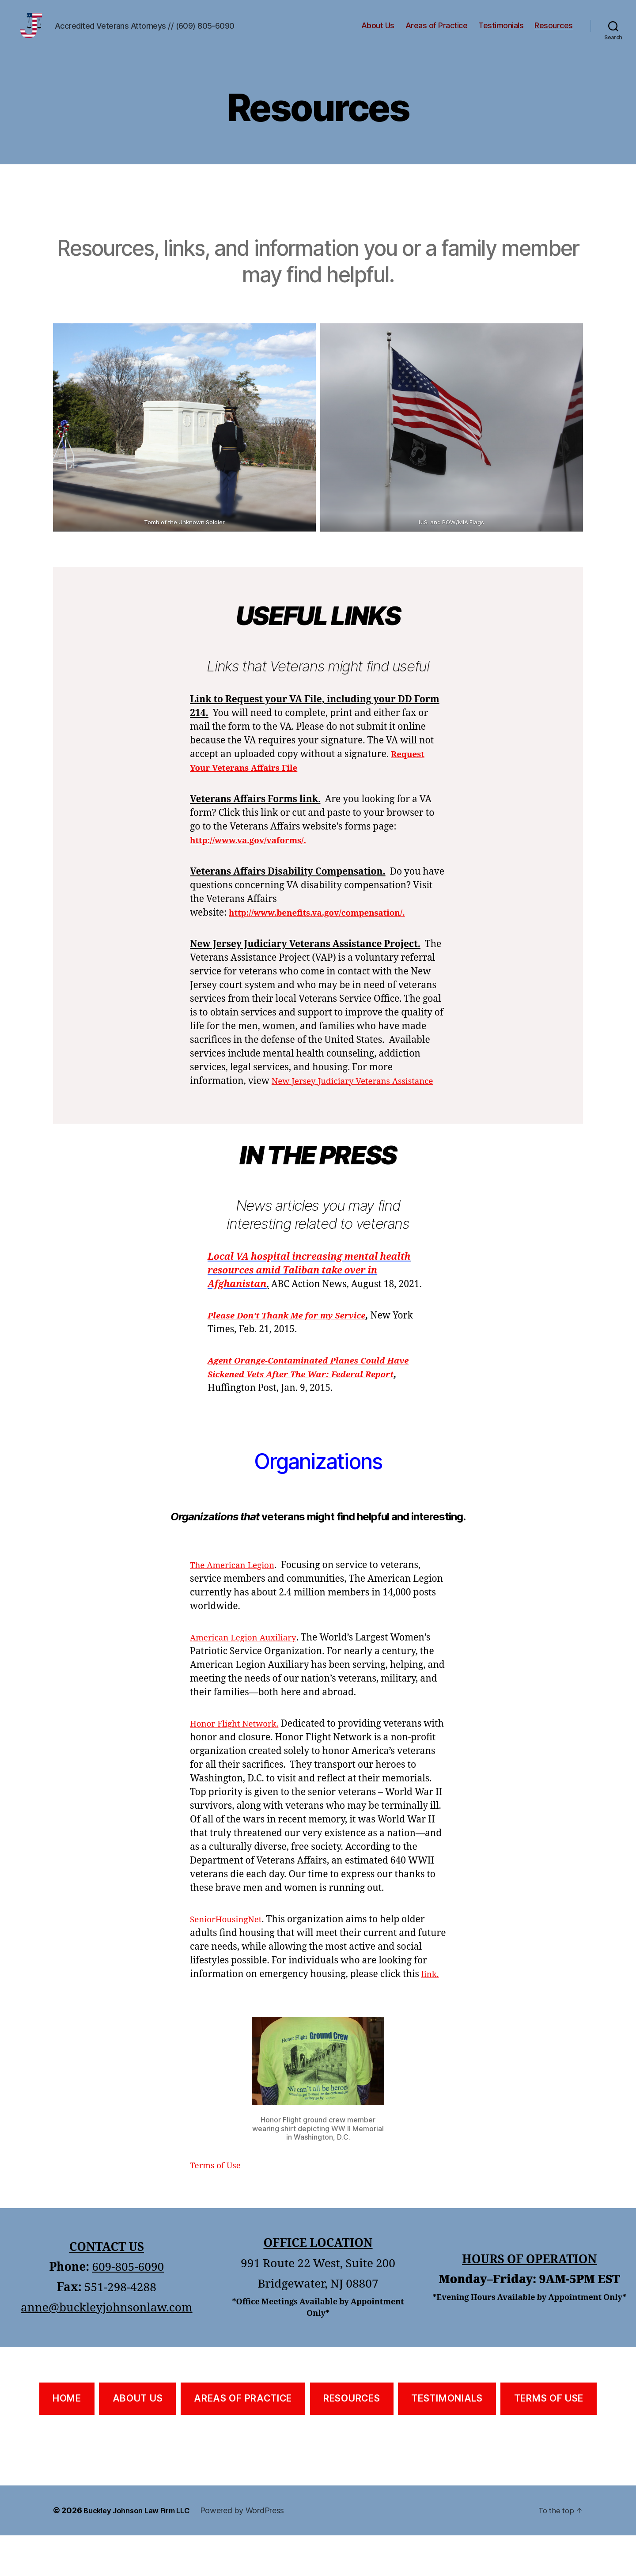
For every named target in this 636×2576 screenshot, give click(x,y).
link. (431, 2015)
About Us (377, 32)
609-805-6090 (128, 2308)
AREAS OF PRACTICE (243, 2438)
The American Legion (237, 1592)
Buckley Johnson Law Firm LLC (141, 2551)
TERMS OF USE (548, 2438)
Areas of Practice (436, 32)
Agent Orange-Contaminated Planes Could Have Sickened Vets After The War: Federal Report (308, 1401)
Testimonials (500, 32)
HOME (67, 2438)
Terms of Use (218, 2206)
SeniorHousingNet (230, 1960)
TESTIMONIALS (446, 2438)
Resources (553, 32)
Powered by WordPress (253, 2551)
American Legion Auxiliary (249, 1665)
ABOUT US (138, 2438)
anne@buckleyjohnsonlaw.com (107, 2348)
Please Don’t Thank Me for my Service (295, 1343)
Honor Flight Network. (239, 1751)
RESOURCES (351, 2438)
